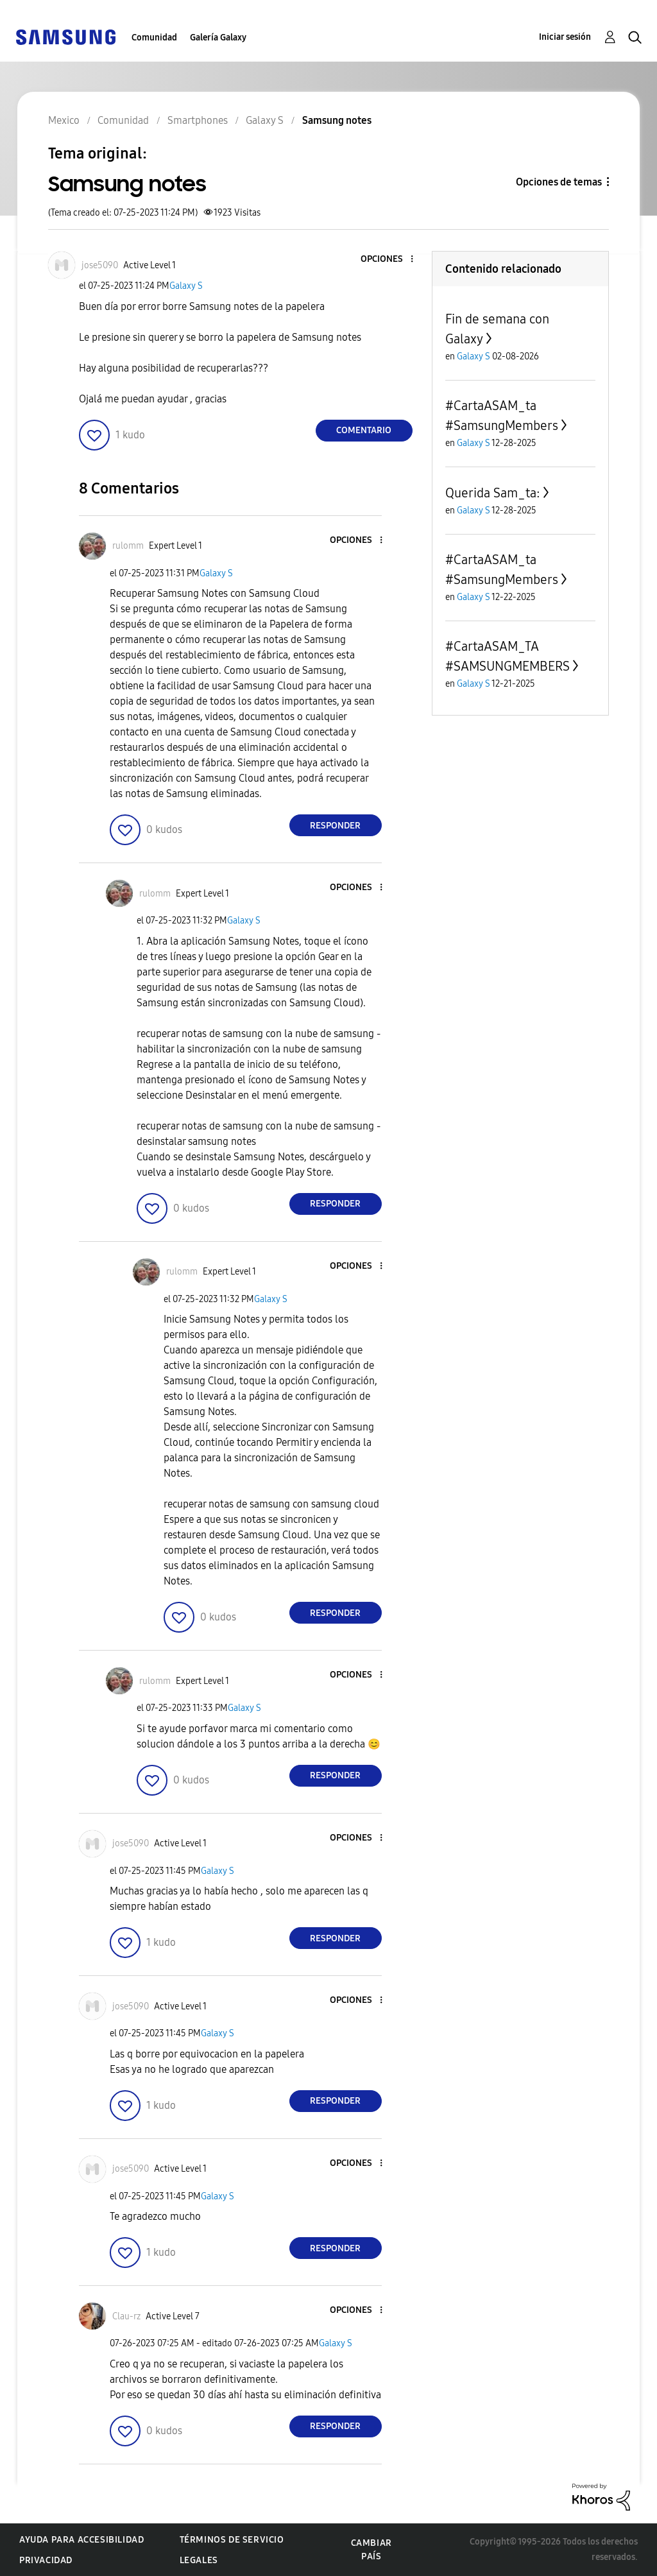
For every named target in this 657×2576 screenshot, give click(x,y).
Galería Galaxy (218, 37)
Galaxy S (186, 285)
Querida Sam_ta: (492, 493)
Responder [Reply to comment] (335, 825)
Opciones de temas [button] (559, 182)
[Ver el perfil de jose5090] (99, 265)
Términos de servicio (232, 2539)
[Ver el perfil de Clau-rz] (126, 2316)
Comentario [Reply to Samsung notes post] (363, 430)
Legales (199, 2560)
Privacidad (46, 2560)
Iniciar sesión (565, 36)
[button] (390, 259)
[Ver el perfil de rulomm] (128, 545)
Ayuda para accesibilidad (81, 2539)
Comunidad (154, 37)
